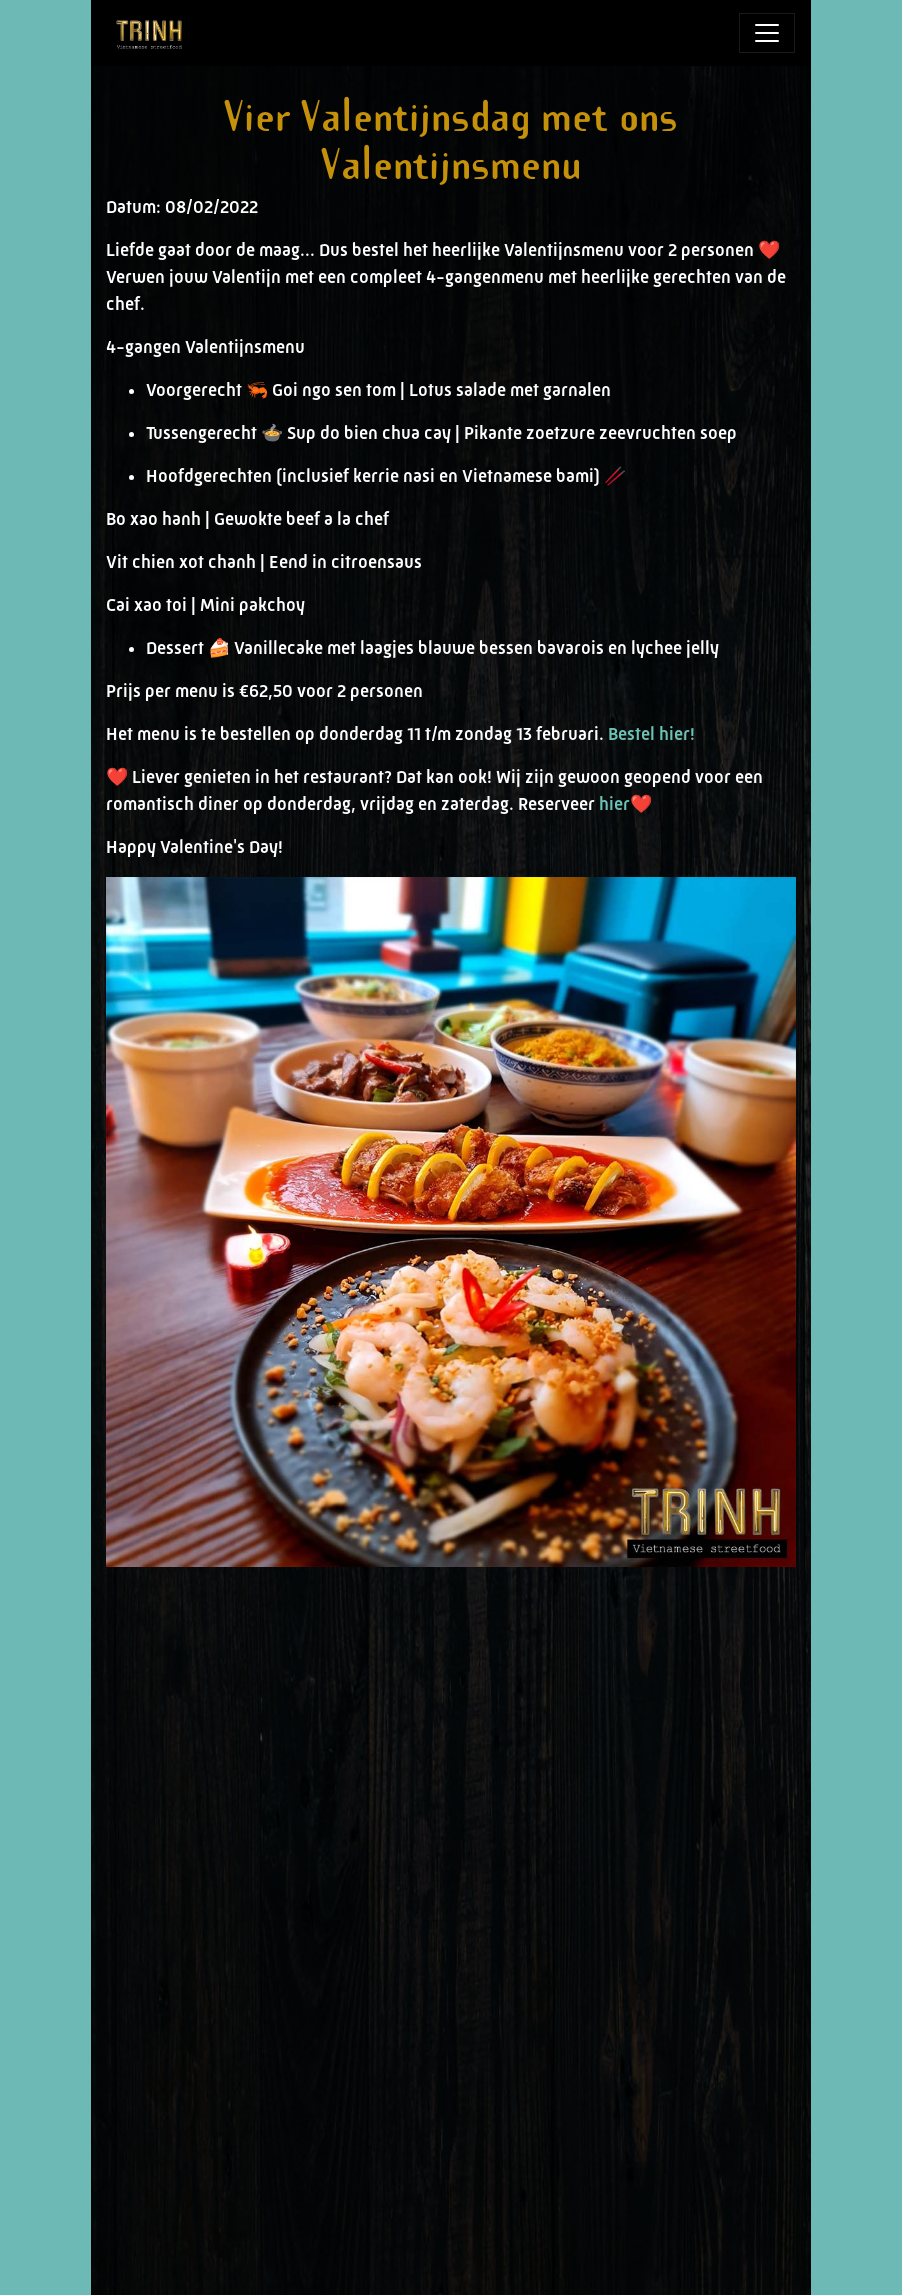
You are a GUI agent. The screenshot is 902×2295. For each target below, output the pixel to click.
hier (614, 804)
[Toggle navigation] (767, 33)
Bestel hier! (651, 734)
